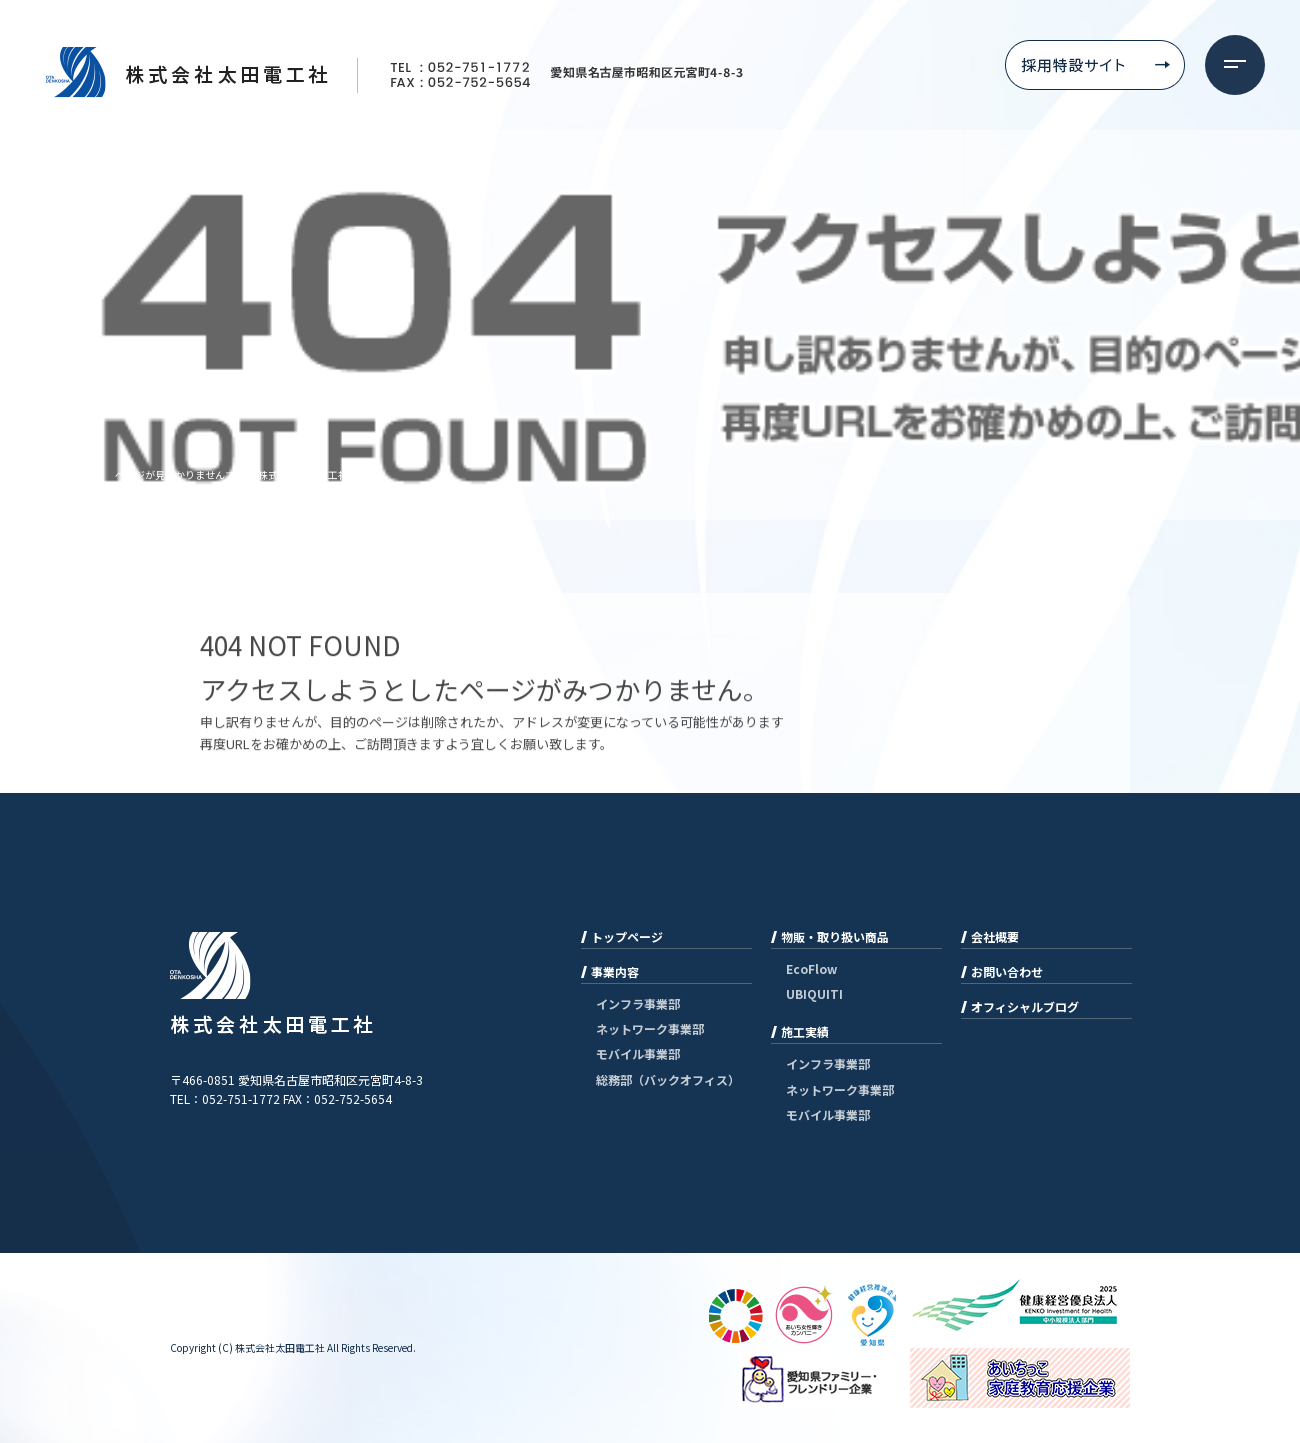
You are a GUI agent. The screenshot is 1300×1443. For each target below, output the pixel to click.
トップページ (627, 936)
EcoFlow (811, 968)
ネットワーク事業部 (650, 1028)
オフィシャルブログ (1025, 1006)
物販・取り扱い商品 (835, 936)
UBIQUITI (814, 993)
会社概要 (995, 936)
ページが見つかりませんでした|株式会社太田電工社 (231, 474)
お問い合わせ (1007, 971)
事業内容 (615, 971)
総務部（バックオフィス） (668, 1079)
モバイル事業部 (638, 1053)
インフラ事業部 (638, 1003)
